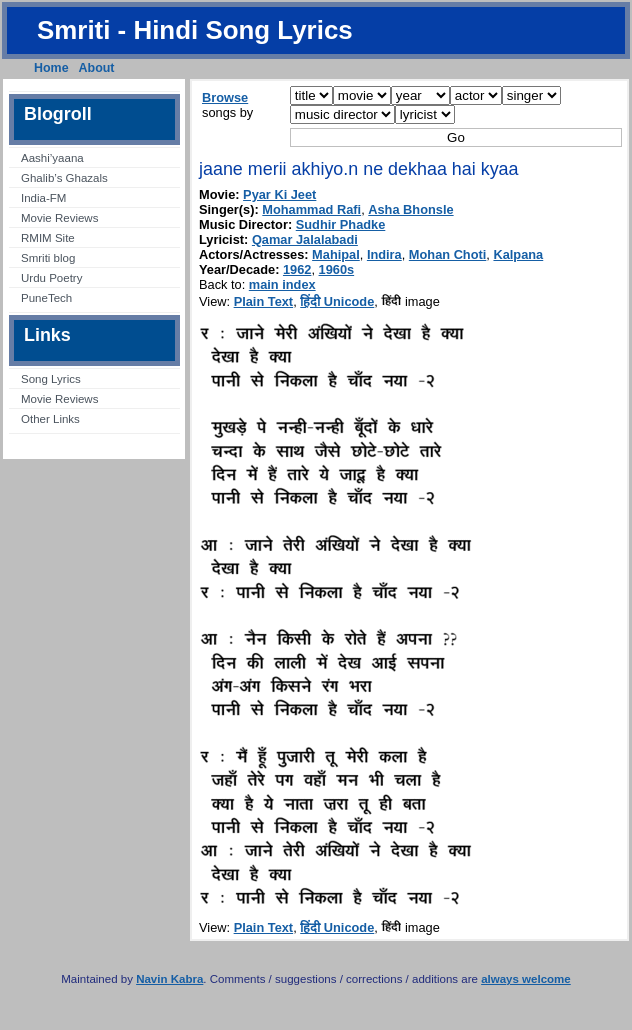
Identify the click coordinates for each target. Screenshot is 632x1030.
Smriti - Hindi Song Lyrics (195, 30)
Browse (225, 97)
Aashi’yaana (52, 158)
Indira (384, 254)
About (97, 68)
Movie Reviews (59, 218)
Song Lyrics (51, 379)
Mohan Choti (447, 254)
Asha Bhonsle (410, 209)
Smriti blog (48, 258)
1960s (337, 269)
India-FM (43, 198)
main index (282, 284)
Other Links (50, 419)
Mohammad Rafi (311, 209)
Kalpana (518, 254)
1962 (297, 269)
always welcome (526, 979)
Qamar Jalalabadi (305, 239)
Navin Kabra (169, 979)
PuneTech (46, 298)
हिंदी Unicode (337, 301)
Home (51, 68)
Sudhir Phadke (341, 224)
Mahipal (336, 254)
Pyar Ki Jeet (279, 194)
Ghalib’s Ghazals (64, 178)
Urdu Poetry (51, 278)
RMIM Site (48, 238)
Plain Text (264, 301)
